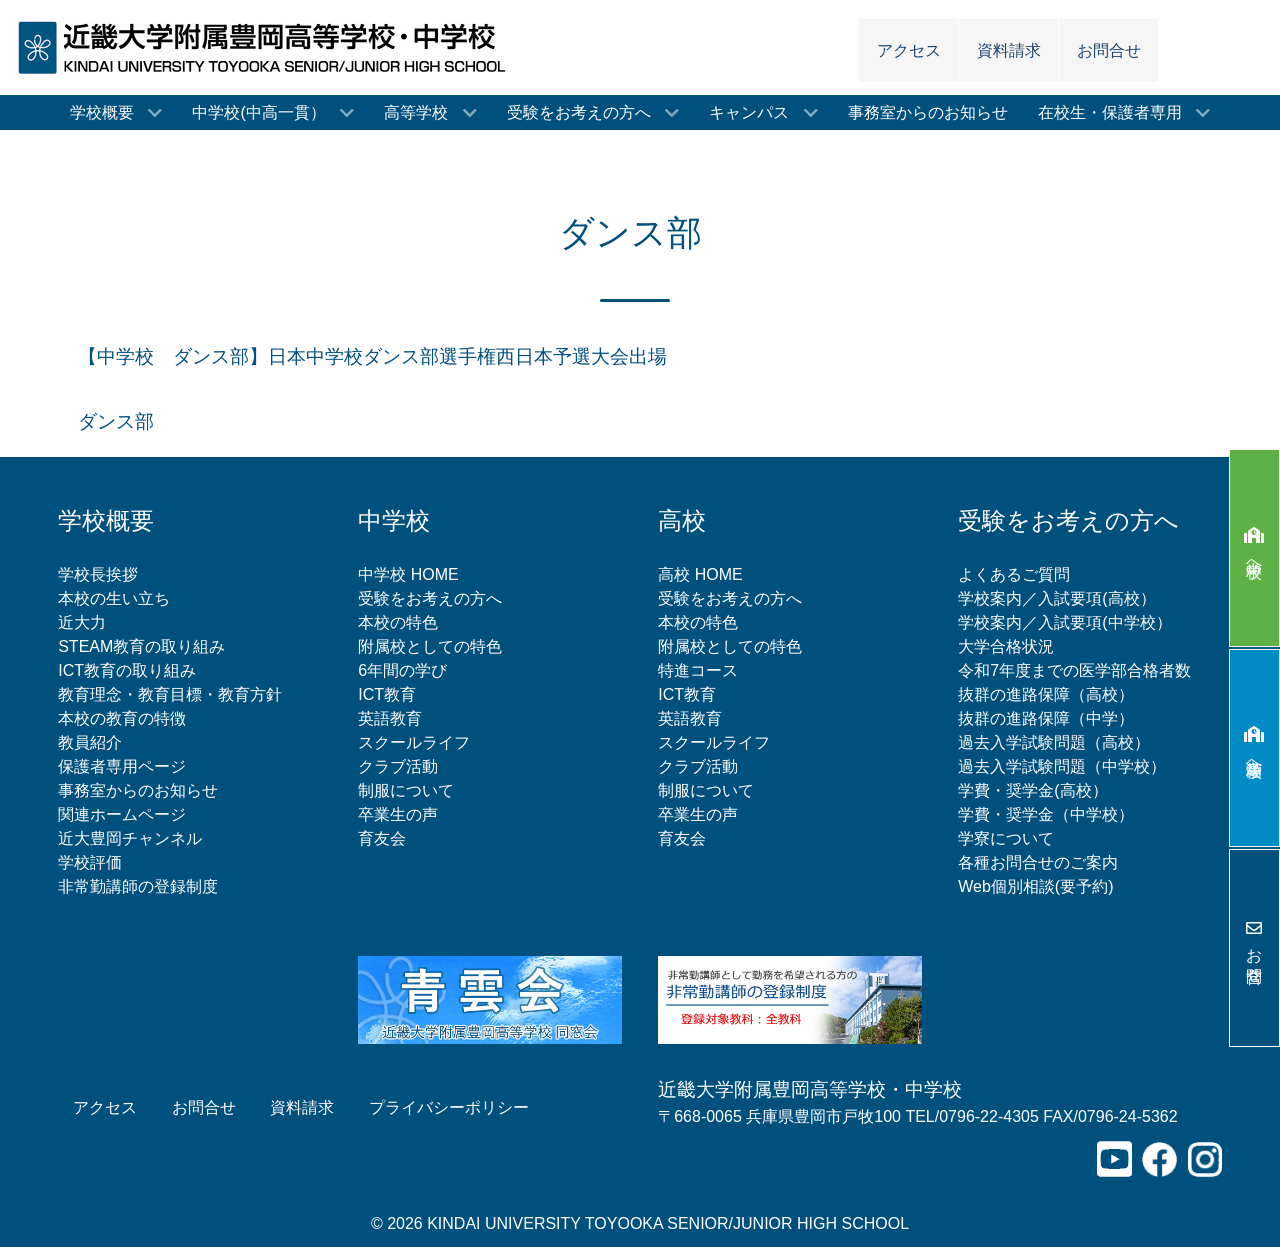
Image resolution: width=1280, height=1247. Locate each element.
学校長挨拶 (98, 574)
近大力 (82, 622)
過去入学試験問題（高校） (1054, 742)
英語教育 (390, 718)
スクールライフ (414, 742)
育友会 (382, 838)
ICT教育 (387, 694)
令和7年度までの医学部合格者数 (1074, 670)
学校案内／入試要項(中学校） (1064, 622)
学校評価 (90, 862)
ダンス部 (116, 421)
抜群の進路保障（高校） (1046, 694)
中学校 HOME (408, 574)
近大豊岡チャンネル (130, 838)
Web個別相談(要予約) (1035, 886)
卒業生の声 (398, 814)
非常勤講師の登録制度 (138, 886)
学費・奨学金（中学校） (1046, 814)
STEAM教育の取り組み (141, 646)
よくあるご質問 (1014, 574)
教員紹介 (90, 742)
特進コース (698, 670)
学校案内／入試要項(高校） (1056, 598)
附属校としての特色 (430, 646)
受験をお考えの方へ (430, 598)
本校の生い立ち (114, 598)
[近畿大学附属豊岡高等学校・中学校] (268, 46)
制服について (406, 790)
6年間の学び (402, 670)
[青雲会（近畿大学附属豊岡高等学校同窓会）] (490, 998)
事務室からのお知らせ (138, 790)
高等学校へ (1254, 748)
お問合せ (1254, 948)
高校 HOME (700, 574)
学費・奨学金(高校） (1032, 790)
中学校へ (1254, 548)
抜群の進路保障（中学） (1046, 718)
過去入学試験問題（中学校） (1062, 766)
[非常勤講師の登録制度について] (790, 998)
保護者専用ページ (122, 766)
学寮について (1006, 838)
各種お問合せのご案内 (1038, 862)
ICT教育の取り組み (127, 670)
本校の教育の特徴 (122, 718)
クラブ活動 (398, 766)
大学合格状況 (1006, 646)
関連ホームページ (122, 814)
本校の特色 (398, 622)
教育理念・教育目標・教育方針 (170, 694)
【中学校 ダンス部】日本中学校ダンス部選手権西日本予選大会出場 (372, 356)
